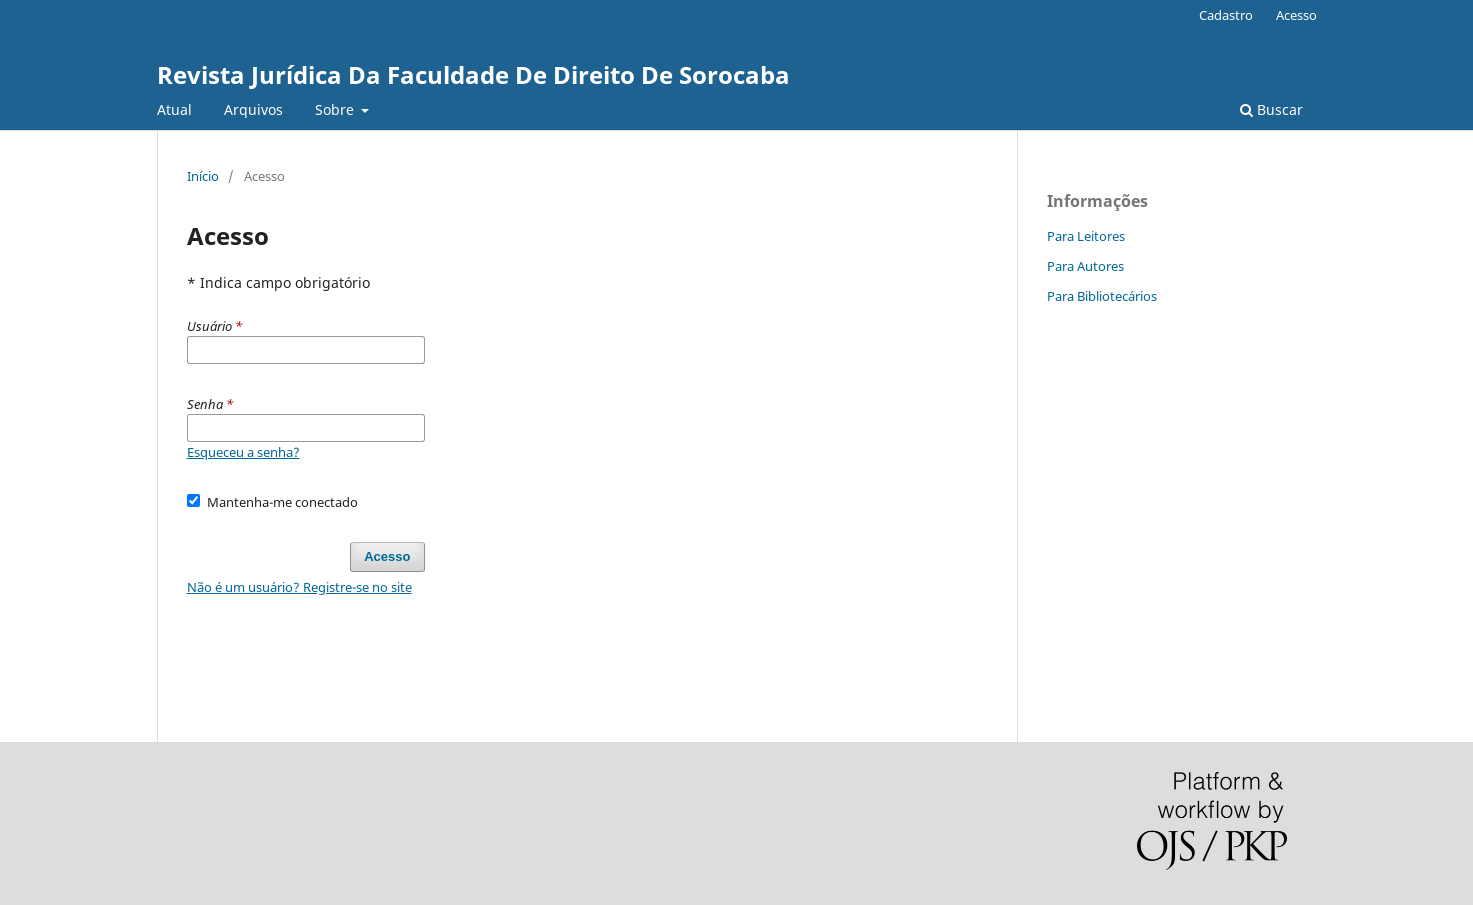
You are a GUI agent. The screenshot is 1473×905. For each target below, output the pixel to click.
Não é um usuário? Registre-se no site (299, 587)
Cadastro (1226, 15)
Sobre (336, 109)
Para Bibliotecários (1102, 296)
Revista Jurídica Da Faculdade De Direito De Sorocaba (473, 74)
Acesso (1296, 15)
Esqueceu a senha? (243, 452)
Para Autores (1085, 266)
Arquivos (253, 109)
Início (203, 176)
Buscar (1271, 109)
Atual (174, 109)
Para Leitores (1086, 236)
